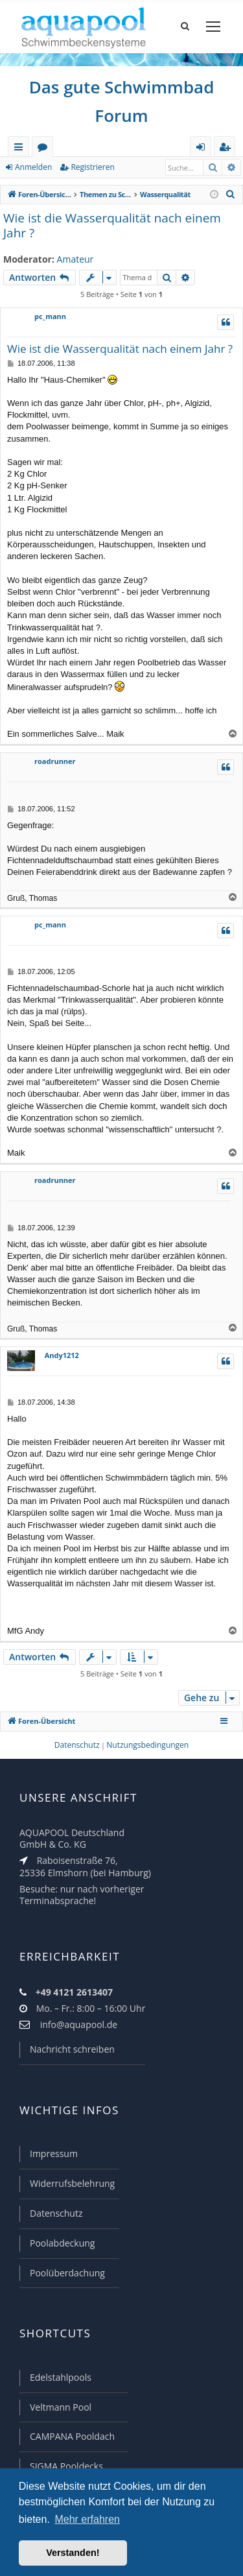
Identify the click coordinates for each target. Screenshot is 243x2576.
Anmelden (33, 167)
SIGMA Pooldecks (66, 2466)
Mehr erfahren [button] (87, 2519)
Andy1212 (62, 1355)
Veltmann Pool (60, 2407)
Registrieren (92, 167)
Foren (45, 149)
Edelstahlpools (60, 2377)
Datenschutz (56, 2213)
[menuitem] (231, 194)
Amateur (75, 259)
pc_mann (50, 316)
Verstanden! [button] (72, 2552)
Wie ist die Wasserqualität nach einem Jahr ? (112, 226)
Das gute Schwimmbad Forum (121, 101)
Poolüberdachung (67, 2273)
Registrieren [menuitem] (227, 149)
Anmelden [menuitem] (204, 149)
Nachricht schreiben (72, 2049)
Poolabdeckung (62, 2243)
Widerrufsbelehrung (72, 2183)
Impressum (54, 2153)
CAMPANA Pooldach (72, 2436)
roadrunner (55, 761)
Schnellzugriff (21, 149)
